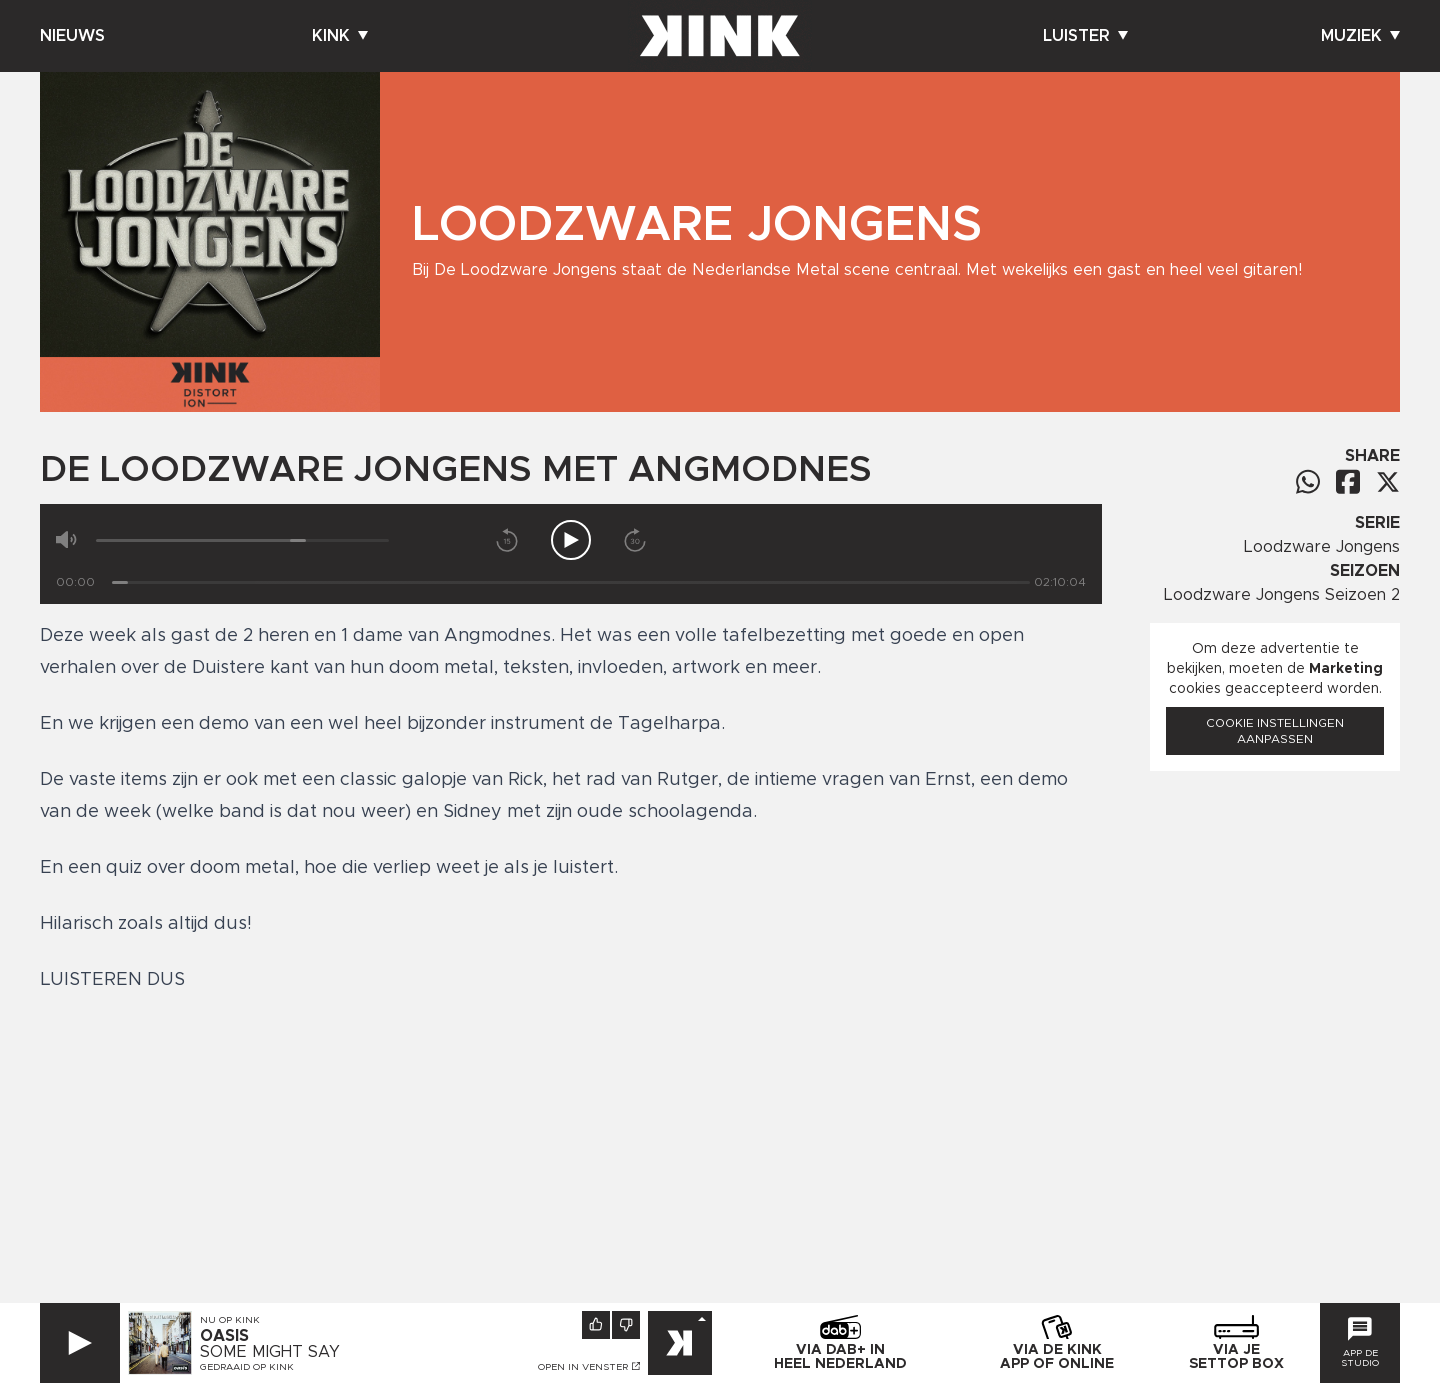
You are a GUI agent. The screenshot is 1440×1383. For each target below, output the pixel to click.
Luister (1085, 36)
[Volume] (242, 540)
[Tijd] (571, 582)
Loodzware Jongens (1322, 547)
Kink (340, 36)
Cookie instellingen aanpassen (1275, 731)
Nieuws (72, 36)
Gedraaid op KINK (247, 1367)
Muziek (1360, 36)
